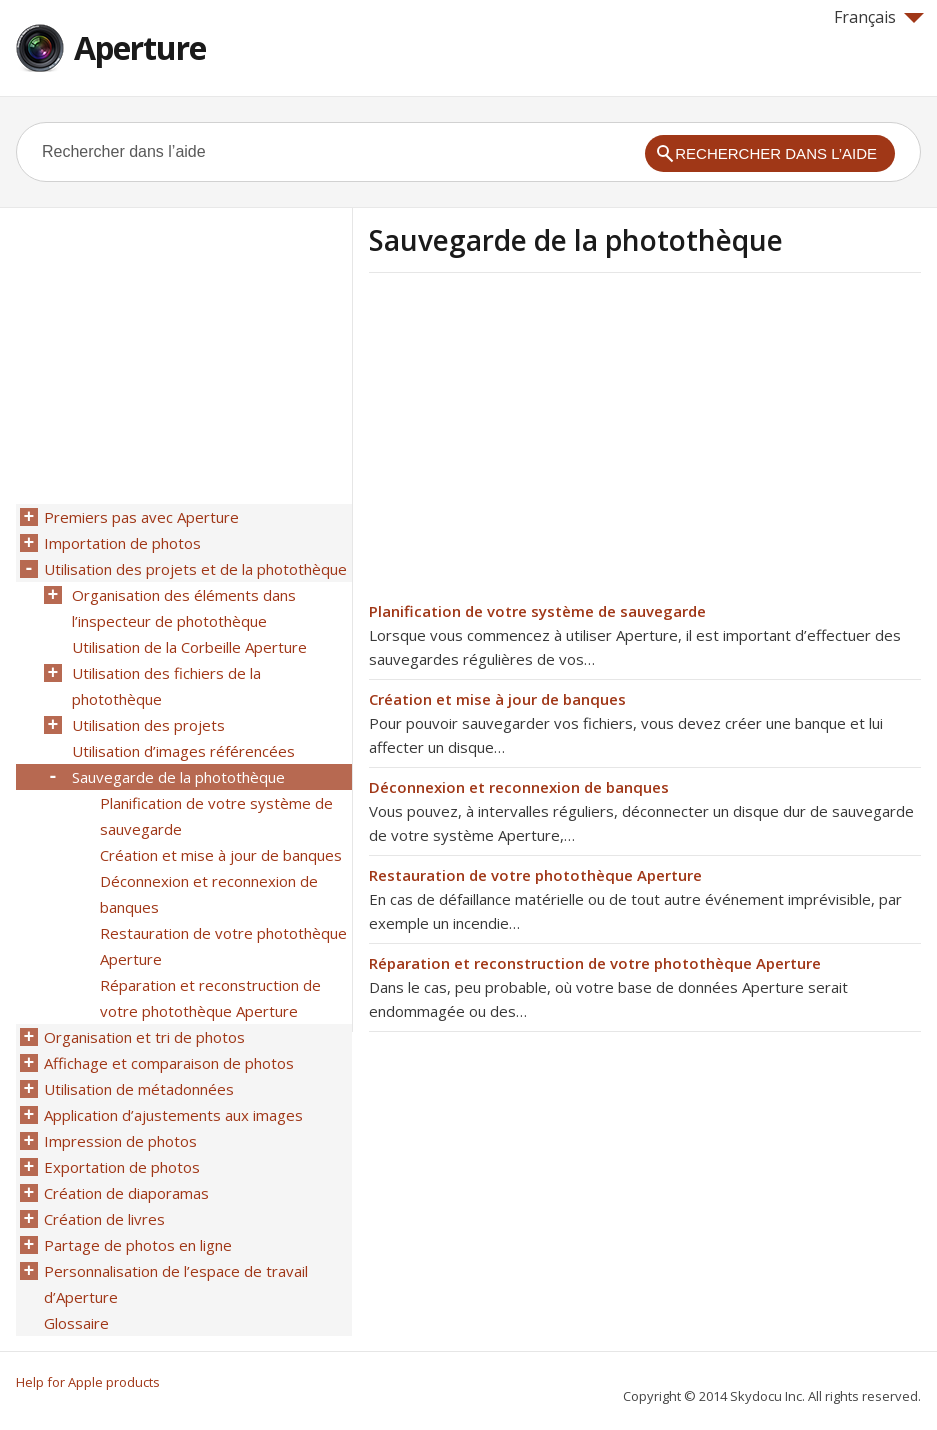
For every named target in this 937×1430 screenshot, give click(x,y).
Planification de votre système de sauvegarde (537, 611)
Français (879, 17)
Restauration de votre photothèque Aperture (535, 875)
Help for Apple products (88, 1382)
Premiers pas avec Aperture (141, 517)
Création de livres (104, 1219)
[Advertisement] (537, 443)
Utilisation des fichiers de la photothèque (166, 686)
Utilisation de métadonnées (139, 1089)
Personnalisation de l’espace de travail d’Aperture (176, 1284)
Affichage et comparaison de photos (169, 1063)
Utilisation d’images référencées (183, 751)
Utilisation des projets (148, 725)
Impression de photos (120, 1141)
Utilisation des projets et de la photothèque (195, 569)
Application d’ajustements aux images (173, 1115)
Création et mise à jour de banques (497, 699)
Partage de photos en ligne (138, 1245)
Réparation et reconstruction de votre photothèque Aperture (595, 963)
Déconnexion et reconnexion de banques (519, 787)
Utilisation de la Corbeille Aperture (189, 647)
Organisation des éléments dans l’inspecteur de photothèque (184, 608)
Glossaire (76, 1323)
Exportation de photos (122, 1167)
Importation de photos (122, 543)
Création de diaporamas (126, 1193)
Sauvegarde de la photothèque (178, 777)
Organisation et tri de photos (144, 1037)
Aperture (140, 47)
